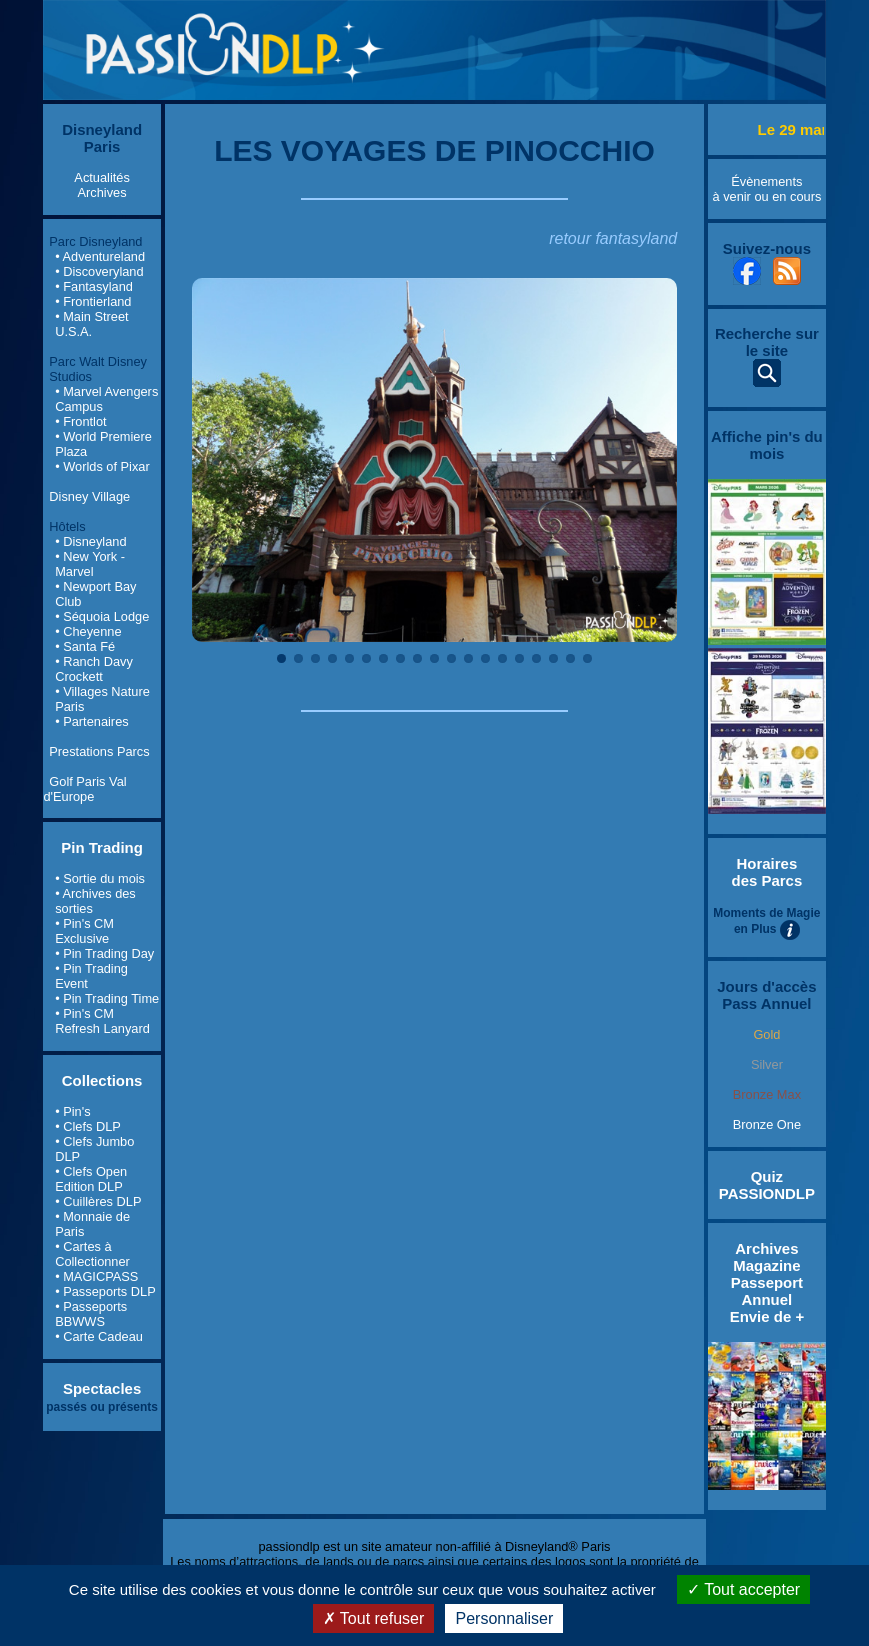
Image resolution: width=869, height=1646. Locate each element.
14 (502, 658)
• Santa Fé (85, 646)
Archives (102, 192)
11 (451, 658)
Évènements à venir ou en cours (766, 189)
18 (570, 658)
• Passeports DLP (105, 1291)
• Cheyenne (88, 631)
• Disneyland (90, 541)
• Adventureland (100, 256)
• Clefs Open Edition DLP (91, 1179)
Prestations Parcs (99, 751)
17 (553, 658)
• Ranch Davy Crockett (94, 669)
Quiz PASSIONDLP (767, 1185)
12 (468, 658)
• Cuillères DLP (98, 1201)
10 (434, 658)
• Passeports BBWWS (91, 1314)
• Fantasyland (94, 286)
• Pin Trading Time (107, 998)
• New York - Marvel (90, 564)
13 (485, 658)
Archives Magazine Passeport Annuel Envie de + (767, 1282)
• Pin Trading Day (104, 953)
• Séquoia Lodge (102, 616)
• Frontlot (80, 421)
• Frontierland (93, 301)
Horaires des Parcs (767, 872)
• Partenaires (91, 721)
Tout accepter (743, 1589)
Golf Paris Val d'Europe (84, 789)
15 (519, 658)
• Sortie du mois (100, 878)
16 (536, 658)
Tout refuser (374, 1618)
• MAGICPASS (96, 1276)
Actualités (101, 177)
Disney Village (89, 496)
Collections (102, 1080)
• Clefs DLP (88, 1126)
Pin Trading (102, 847)
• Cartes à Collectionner (92, 1254)
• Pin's (72, 1111)
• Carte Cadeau (99, 1336)
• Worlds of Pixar (102, 466)
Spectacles (102, 1388)
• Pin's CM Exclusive (84, 931)
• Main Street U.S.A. (91, 324)
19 (587, 658)
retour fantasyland (613, 238)
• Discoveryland (99, 271)
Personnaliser (504, 1618)
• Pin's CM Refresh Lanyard (102, 1021)
